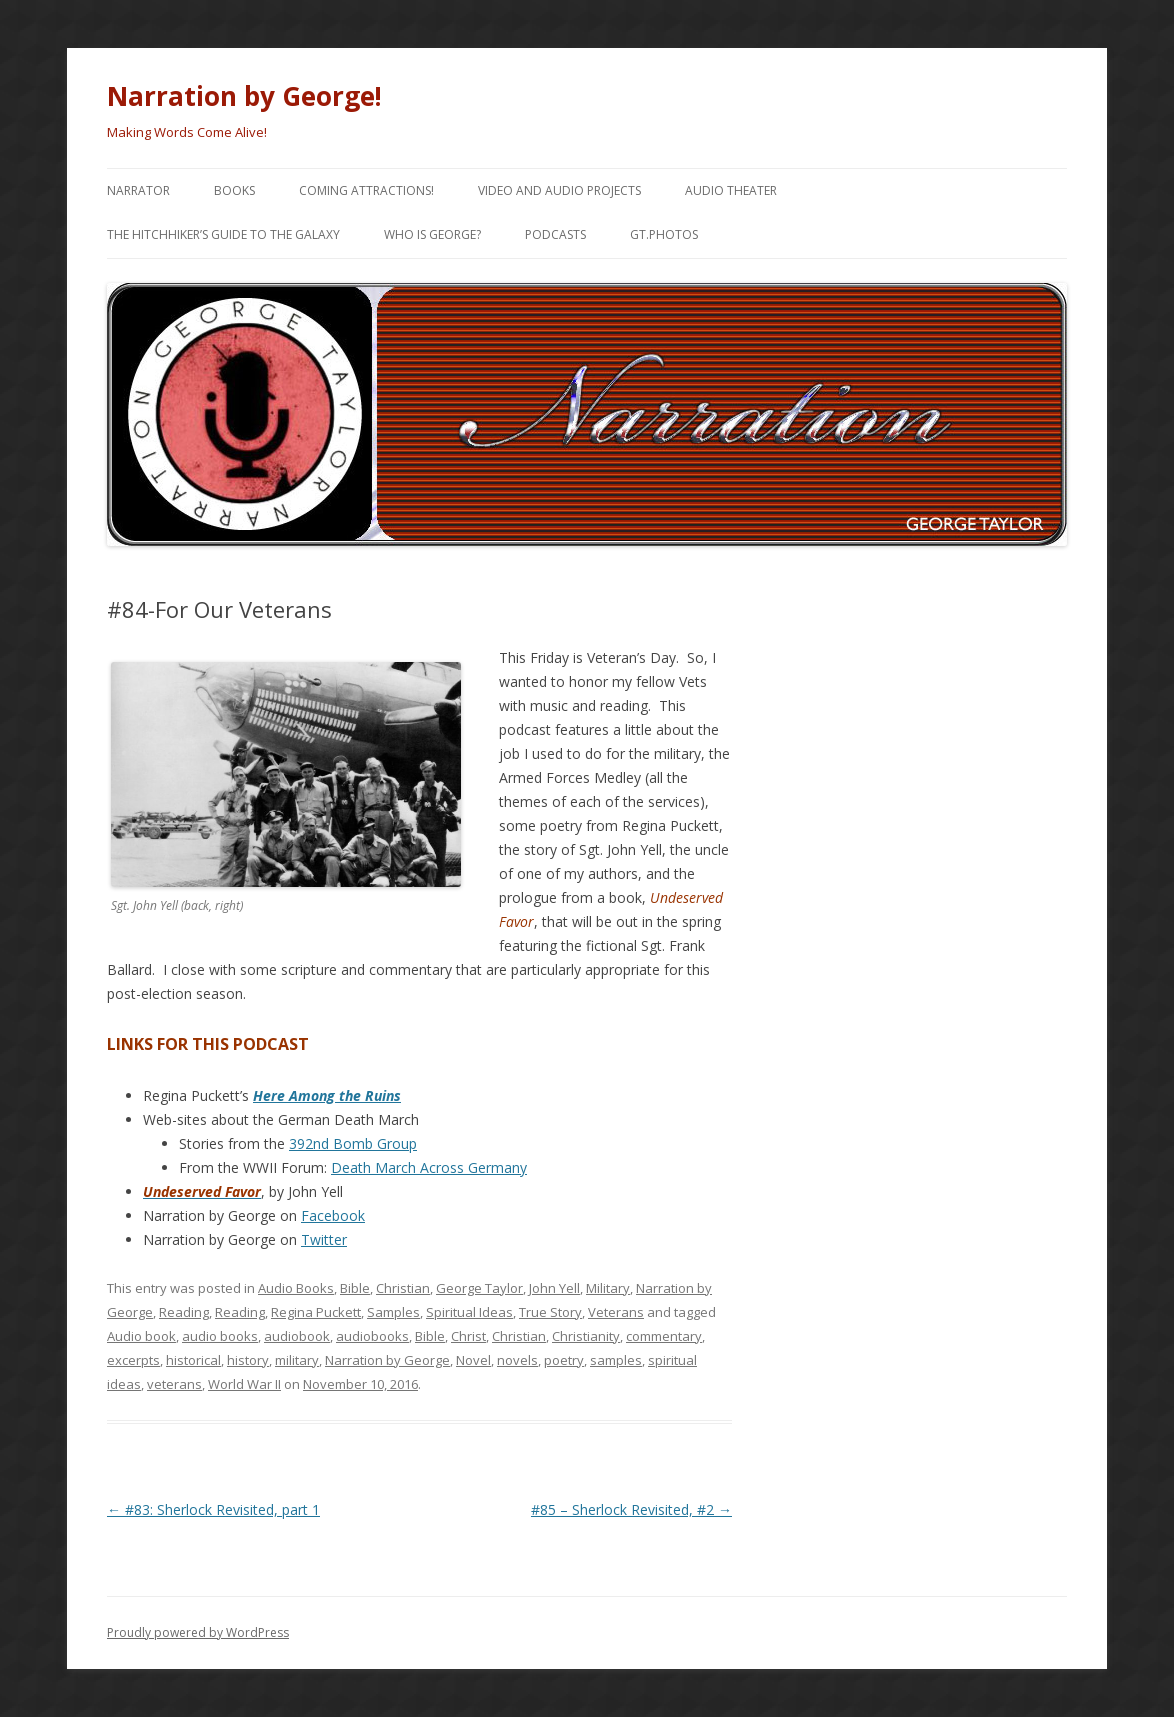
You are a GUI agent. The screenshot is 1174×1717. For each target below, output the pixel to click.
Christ (468, 1336)
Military (608, 1288)
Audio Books (296, 1288)
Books (234, 190)
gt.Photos (664, 234)
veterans (174, 1384)
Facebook (333, 1215)
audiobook (297, 1336)
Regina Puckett (316, 1312)
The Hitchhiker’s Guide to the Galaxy (223, 234)
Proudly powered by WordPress (198, 1632)
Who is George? (432, 234)
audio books (220, 1336)
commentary (664, 1336)
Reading (184, 1312)
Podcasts (555, 234)
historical (193, 1360)
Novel (473, 1360)
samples (616, 1360)
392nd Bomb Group (353, 1143)
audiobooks (372, 1336)
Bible (355, 1288)
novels (517, 1360)
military (297, 1360)
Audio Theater (731, 190)
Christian (403, 1288)
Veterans (616, 1312)
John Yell (554, 1288)
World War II (244, 1384)
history (248, 1360)
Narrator (138, 190)
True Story (550, 1312)
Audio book (141, 1336)
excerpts (133, 1360)
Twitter (324, 1239)
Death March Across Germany (429, 1167)
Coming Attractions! (366, 190)
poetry (564, 1360)
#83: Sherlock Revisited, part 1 (213, 1509)
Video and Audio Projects (559, 190)
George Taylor (479, 1288)
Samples (393, 1312)
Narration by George (387, 1360)
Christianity (586, 1336)
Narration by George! (244, 96)
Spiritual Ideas (469, 1312)
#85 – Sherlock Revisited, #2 (631, 1509)
